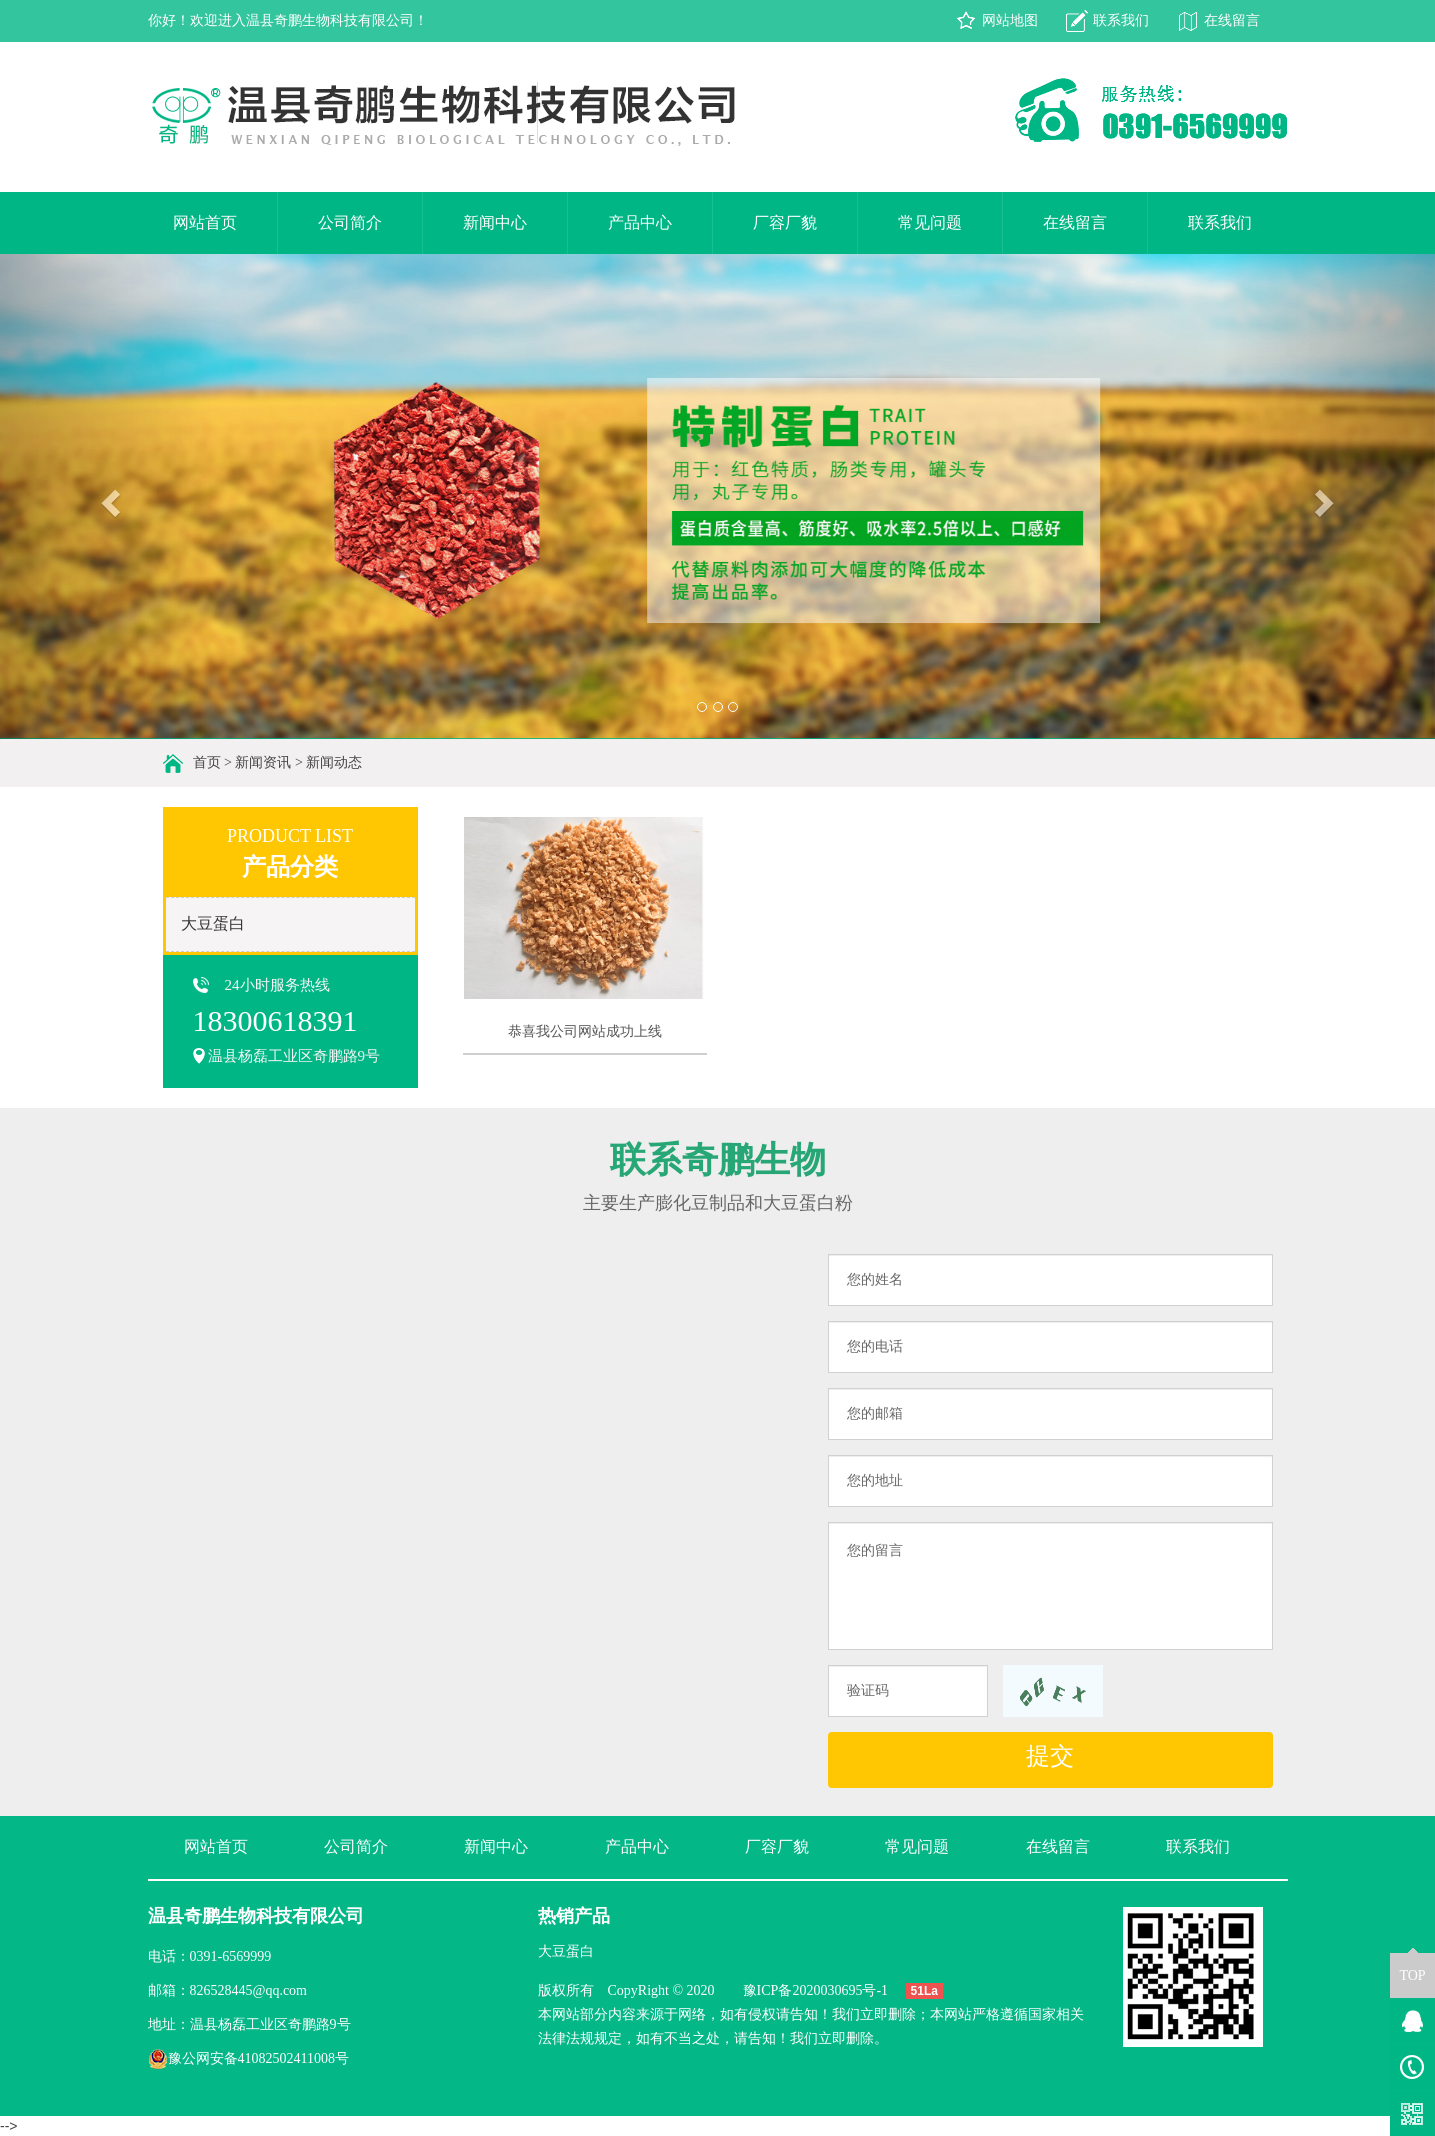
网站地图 (1010, 20)
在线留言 (1232, 20)
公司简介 (350, 222)
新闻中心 (495, 222)
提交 (1050, 1756)
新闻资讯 (263, 762)
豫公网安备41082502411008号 (248, 2058)
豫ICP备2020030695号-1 (815, 1990)
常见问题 (930, 222)
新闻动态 (334, 762)
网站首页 (205, 222)
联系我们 (1121, 20)
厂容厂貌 (785, 222)
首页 (207, 762)
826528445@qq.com (249, 1990)
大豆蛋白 (213, 923)
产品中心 (640, 222)
